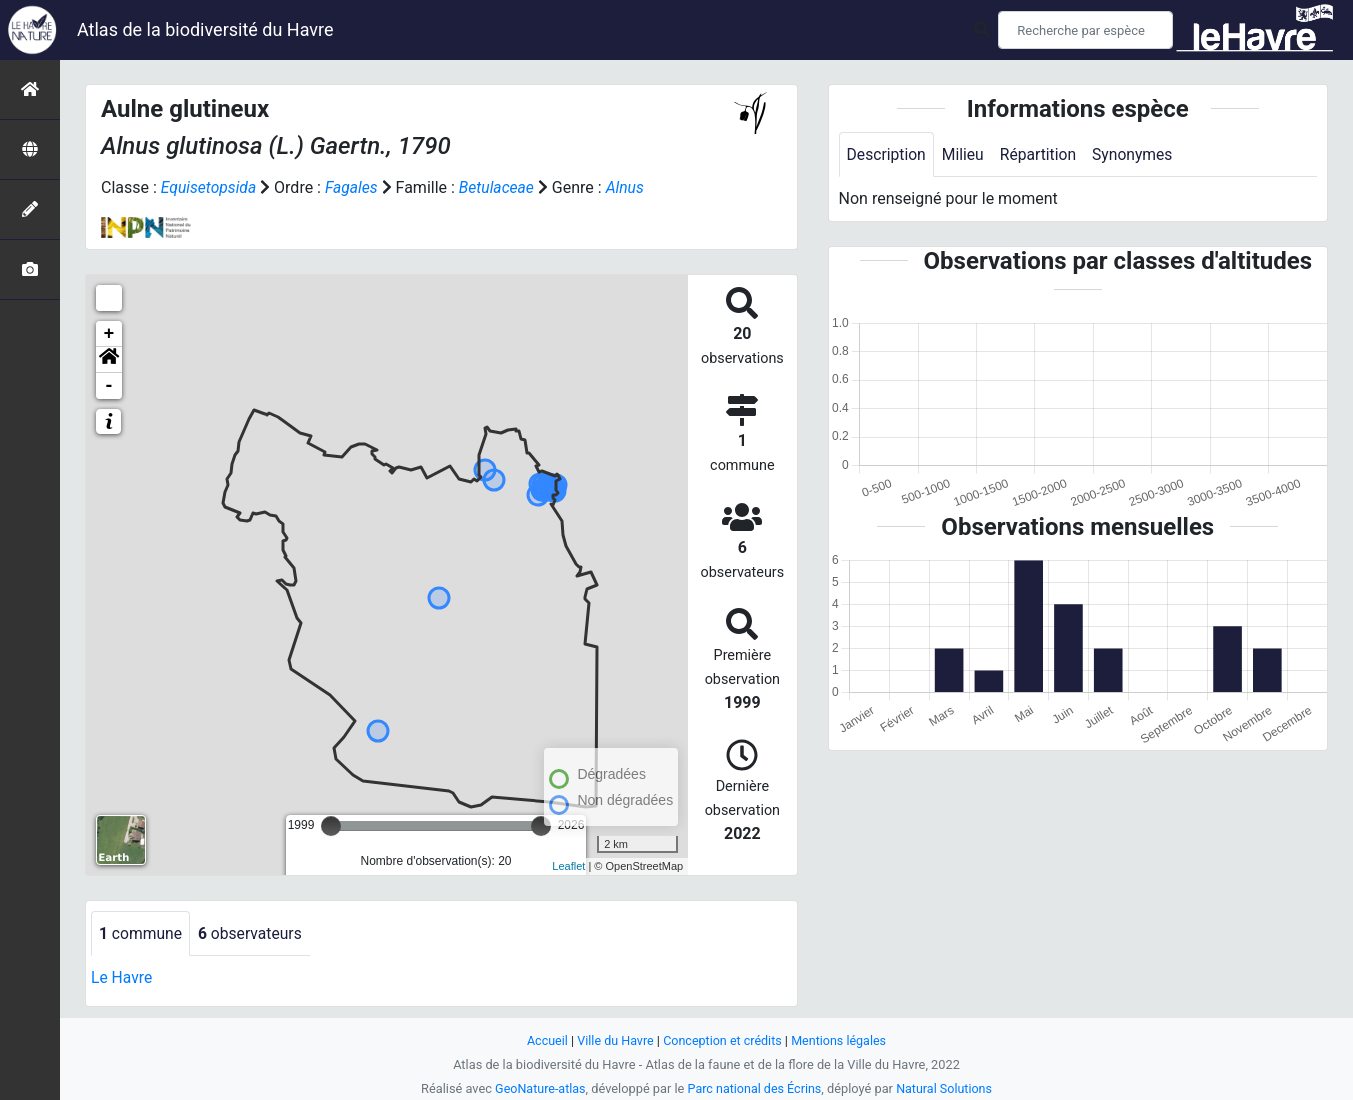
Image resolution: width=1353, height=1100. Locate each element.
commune (141, 933)
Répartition (1042, 154)
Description (887, 154)
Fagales (354, 187)
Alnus (630, 187)
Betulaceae (500, 187)
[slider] (331, 826)
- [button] (109, 386)
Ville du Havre (614, 1040)
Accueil (544, 1040)
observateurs (253, 933)
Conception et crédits (722, 1040)
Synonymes (1138, 154)
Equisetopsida (210, 187)
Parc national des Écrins (754, 1088)
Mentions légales (841, 1040)
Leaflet (568, 866)
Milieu (965, 154)
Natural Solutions (947, 1088)
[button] (109, 360)
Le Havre (122, 978)
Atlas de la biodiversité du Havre (205, 29)
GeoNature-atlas (538, 1088)
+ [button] (109, 334)
